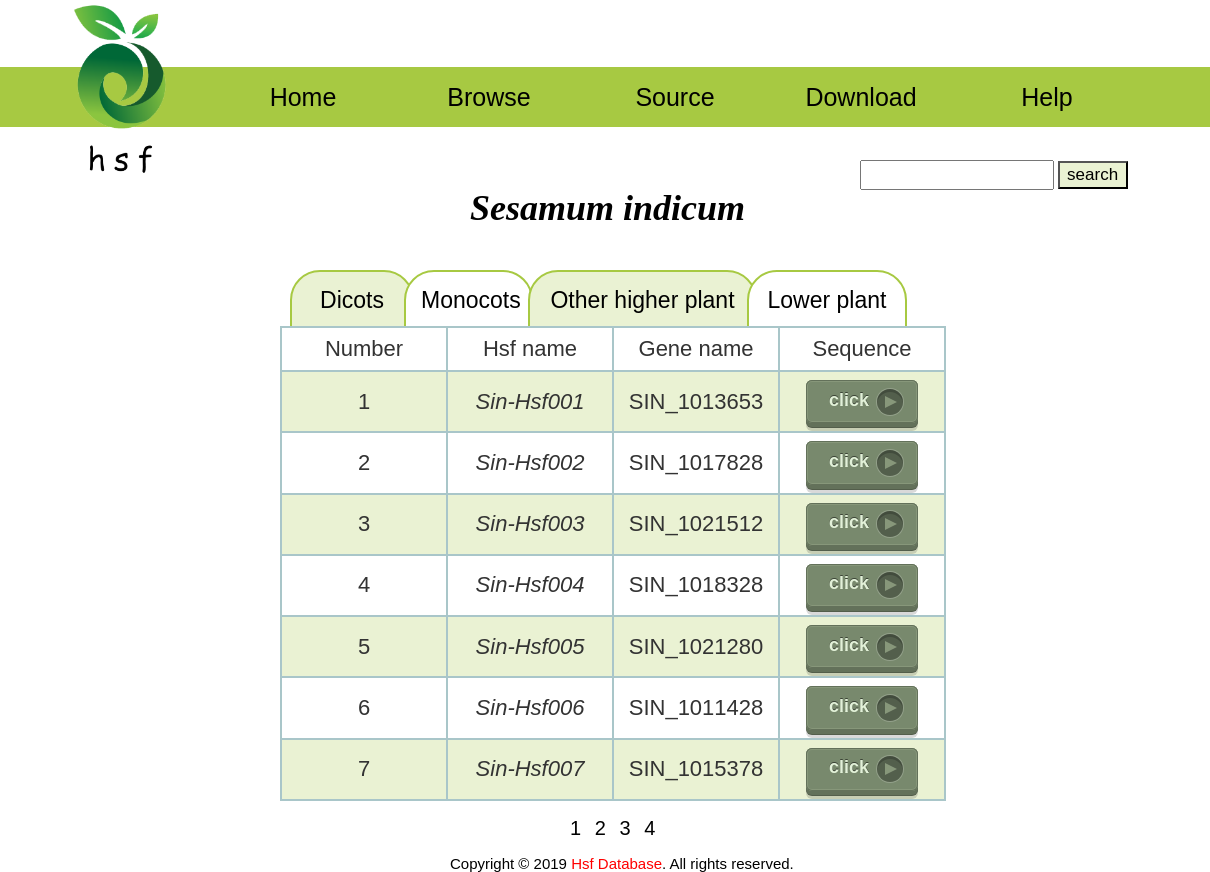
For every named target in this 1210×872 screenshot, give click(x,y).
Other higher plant (642, 300)
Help (1046, 97)
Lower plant (827, 300)
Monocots (471, 300)
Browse (488, 97)
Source (674, 97)
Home (303, 97)
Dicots (352, 300)
